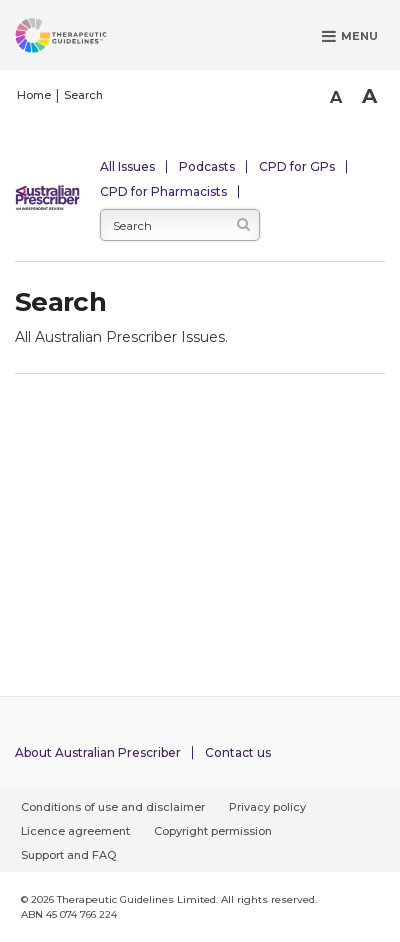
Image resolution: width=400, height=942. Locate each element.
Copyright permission (213, 831)
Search (83, 95)
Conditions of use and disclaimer (113, 807)
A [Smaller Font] (336, 97)
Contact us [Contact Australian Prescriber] (238, 752)
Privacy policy (267, 807)
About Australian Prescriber (98, 752)
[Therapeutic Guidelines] (85, 39)
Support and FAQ (68, 855)
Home (34, 95)
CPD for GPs (297, 166)
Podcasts (207, 166)
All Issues (127, 166)
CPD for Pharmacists (163, 191)
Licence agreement (75, 831)
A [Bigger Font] (369, 96)
